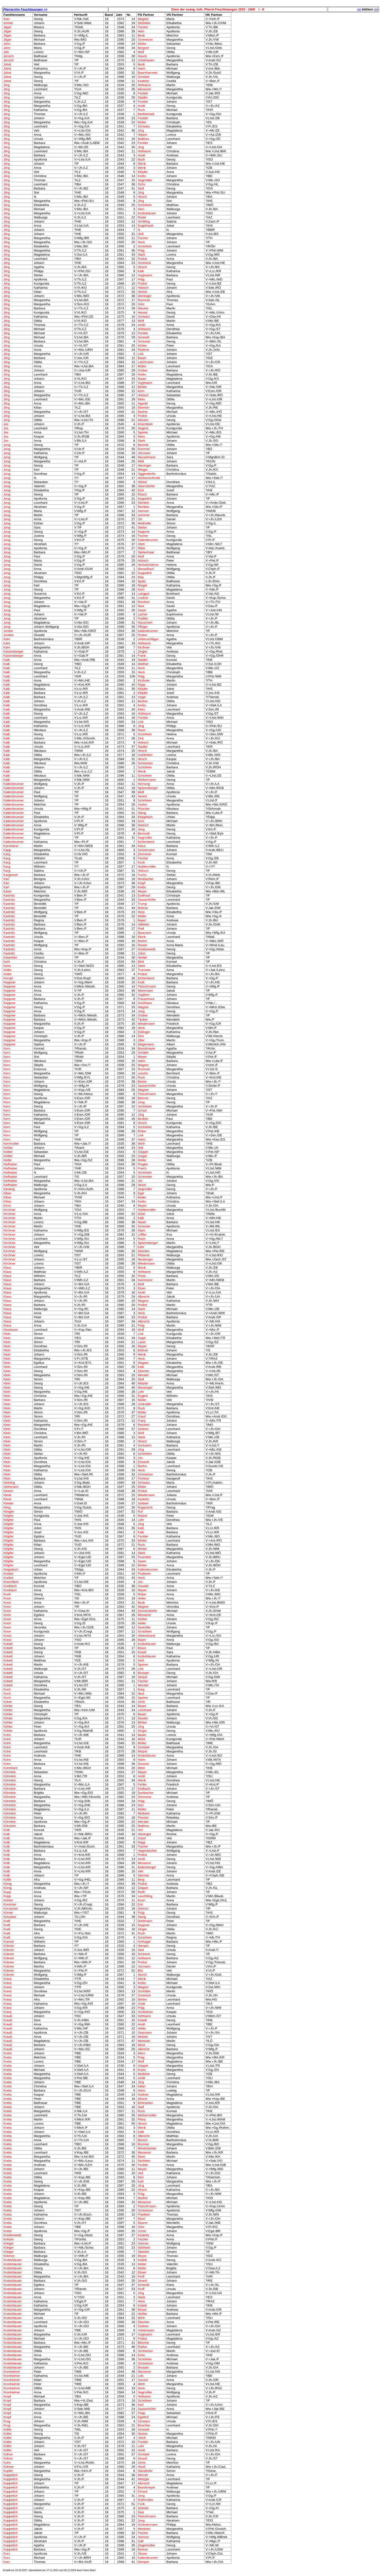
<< (359, 9)
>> (376, 9)
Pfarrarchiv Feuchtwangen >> (25, 9)
